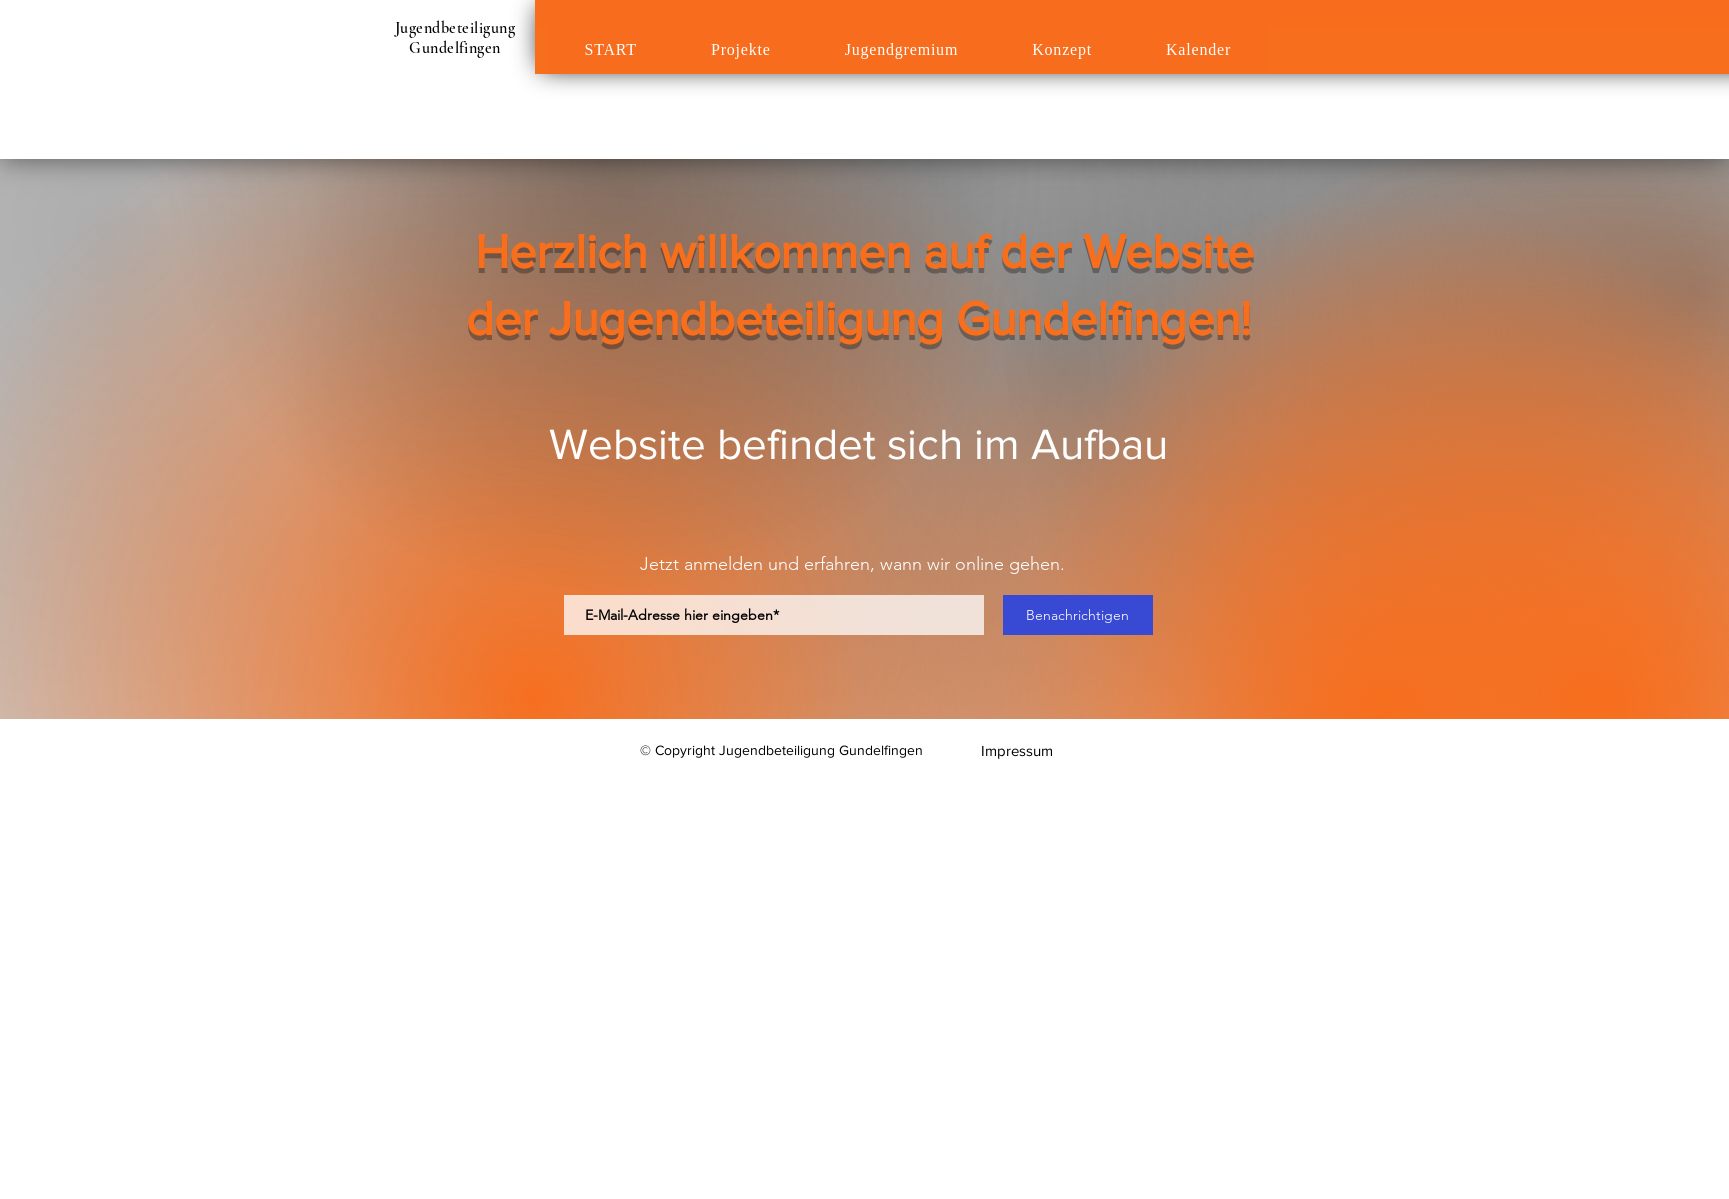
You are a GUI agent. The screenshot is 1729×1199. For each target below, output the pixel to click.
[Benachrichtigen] (1078, 615)
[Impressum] (1017, 750)
